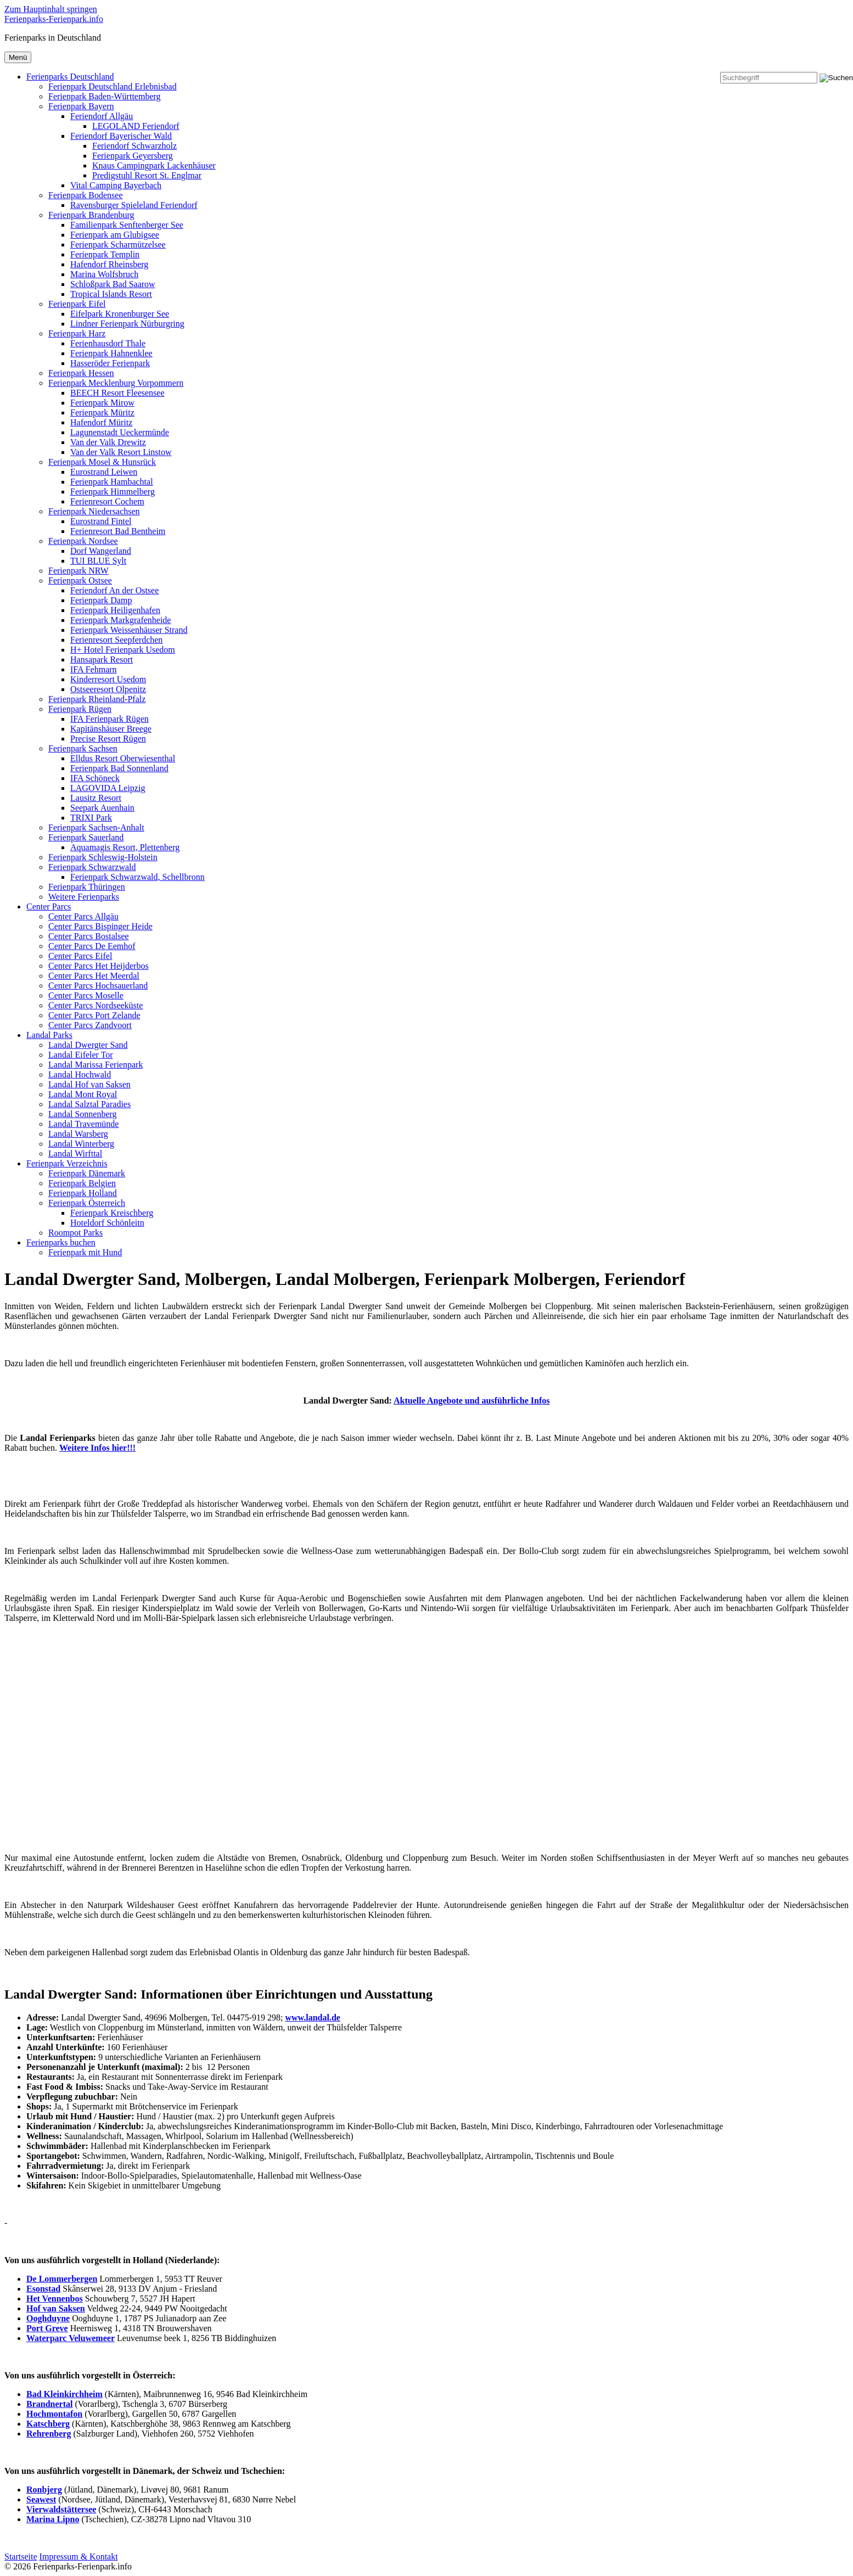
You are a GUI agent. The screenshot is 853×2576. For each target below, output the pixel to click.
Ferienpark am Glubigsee (114, 234)
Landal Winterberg (81, 1143)
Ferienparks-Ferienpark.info (53, 19)
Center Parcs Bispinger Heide (100, 926)
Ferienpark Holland (82, 1193)
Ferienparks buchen (61, 1242)
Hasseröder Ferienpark (110, 363)
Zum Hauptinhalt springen (50, 9)
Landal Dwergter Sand (88, 1045)
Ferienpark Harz (76, 333)
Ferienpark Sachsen (82, 748)
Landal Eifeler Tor (80, 1054)
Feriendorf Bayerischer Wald (121, 136)
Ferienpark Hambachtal (111, 481)
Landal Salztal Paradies (89, 1104)
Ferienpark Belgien (82, 1183)
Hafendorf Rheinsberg (109, 264)
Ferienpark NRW (78, 570)
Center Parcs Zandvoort (90, 1025)
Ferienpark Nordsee (83, 541)
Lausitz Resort (95, 797)
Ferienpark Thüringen (86, 886)
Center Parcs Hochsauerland (98, 985)
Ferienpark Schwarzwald (92, 867)
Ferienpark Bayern (81, 106)
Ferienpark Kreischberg (111, 1212)
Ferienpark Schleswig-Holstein (103, 857)
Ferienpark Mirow (102, 402)
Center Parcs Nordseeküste (95, 1005)
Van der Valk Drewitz (108, 442)
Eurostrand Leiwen (103, 471)
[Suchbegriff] (768, 77)
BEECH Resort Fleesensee (117, 392)
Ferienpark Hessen (81, 373)
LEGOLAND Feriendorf (135, 126)
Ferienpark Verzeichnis (67, 1163)
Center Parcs (48, 906)
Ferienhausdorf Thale (107, 343)
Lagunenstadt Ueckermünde (119, 432)
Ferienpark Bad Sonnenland (119, 768)
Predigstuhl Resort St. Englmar (146, 175)
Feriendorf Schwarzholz (134, 145)
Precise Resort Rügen (108, 738)
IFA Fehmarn (93, 669)
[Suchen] (836, 78)
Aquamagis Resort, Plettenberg (124, 847)
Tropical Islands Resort (111, 294)
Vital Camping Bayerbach (115, 185)
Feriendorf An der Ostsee (114, 590)
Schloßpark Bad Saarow (112, 284)
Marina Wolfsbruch (104, 274)
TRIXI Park (91, 817)
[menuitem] (426, 487)
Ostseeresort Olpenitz (108, 689)
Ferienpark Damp (101, 600)
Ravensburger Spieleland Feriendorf (134, 205)
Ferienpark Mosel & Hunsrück (102, 462)
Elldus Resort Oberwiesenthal (122, 758)
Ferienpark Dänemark (86, 1173)
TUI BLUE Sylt (98, 560)
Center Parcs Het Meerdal (93, 975)
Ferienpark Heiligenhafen (115, 610)
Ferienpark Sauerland (86, 837)
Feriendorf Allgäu (101, 116)
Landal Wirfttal (75, 1153)
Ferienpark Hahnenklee (111, 353)
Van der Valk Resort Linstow (121, 452)
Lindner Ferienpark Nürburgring (127, 323)
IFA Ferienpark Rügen (109, 718)
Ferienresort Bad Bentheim (117, 531)
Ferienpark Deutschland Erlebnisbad (112, 86)
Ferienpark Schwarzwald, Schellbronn (137, 877)
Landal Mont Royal (82, 1094)
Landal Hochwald (79, 1074)
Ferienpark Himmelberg (112, 491)
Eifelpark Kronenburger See (119, 313)
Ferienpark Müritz (102, 412)
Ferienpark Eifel (76, 303)
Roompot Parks (75, 1232)
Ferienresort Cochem (107, 501)
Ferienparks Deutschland (70, 76)
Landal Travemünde (83, 1124)
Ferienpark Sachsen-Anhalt (96, 827)
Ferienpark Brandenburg (91, 215)
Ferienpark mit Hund (85, 1252)
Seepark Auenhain (102, 807)
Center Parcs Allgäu (83, 916)
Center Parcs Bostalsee (88, 936)
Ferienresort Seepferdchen (116, 639)
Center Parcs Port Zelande (94, 1015)
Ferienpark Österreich (86, 1203)
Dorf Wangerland (100, 550)
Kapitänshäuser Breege (110, 728)
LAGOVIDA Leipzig (107, 788)
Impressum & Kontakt (79, 2556)
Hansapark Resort (101, 659)
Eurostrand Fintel (101, 521)
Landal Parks (49, 1035)
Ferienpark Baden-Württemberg (104, 96)
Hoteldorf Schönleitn (107, 1222)
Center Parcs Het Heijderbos (98, 965)
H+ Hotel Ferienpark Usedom (122, 649)
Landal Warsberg (78, 1133)
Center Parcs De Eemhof (92, 946)
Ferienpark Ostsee (80, 580)
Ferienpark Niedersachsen (94, 511)
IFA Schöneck (95, 778)
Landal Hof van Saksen (89, 1084)
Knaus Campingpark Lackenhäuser (154, 165)
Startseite (20, 2556)
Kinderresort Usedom (108, 679)
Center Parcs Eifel (80, 956)
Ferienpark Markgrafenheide (120, 620)
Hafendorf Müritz (101, 422)
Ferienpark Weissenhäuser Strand (128, 630)
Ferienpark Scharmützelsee (118, 244)
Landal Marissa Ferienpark (95, 1064)
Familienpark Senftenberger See (126, 224)
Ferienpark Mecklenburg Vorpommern (115, 383)
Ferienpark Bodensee (85, 195)
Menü (18, 57)
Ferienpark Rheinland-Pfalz (96, 699)
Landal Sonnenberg (82, 1114)
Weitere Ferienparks (83, 896)
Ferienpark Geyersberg (132, 155)
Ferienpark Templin (104, 254)
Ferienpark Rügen (79, 709)
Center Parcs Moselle (86, 995)
